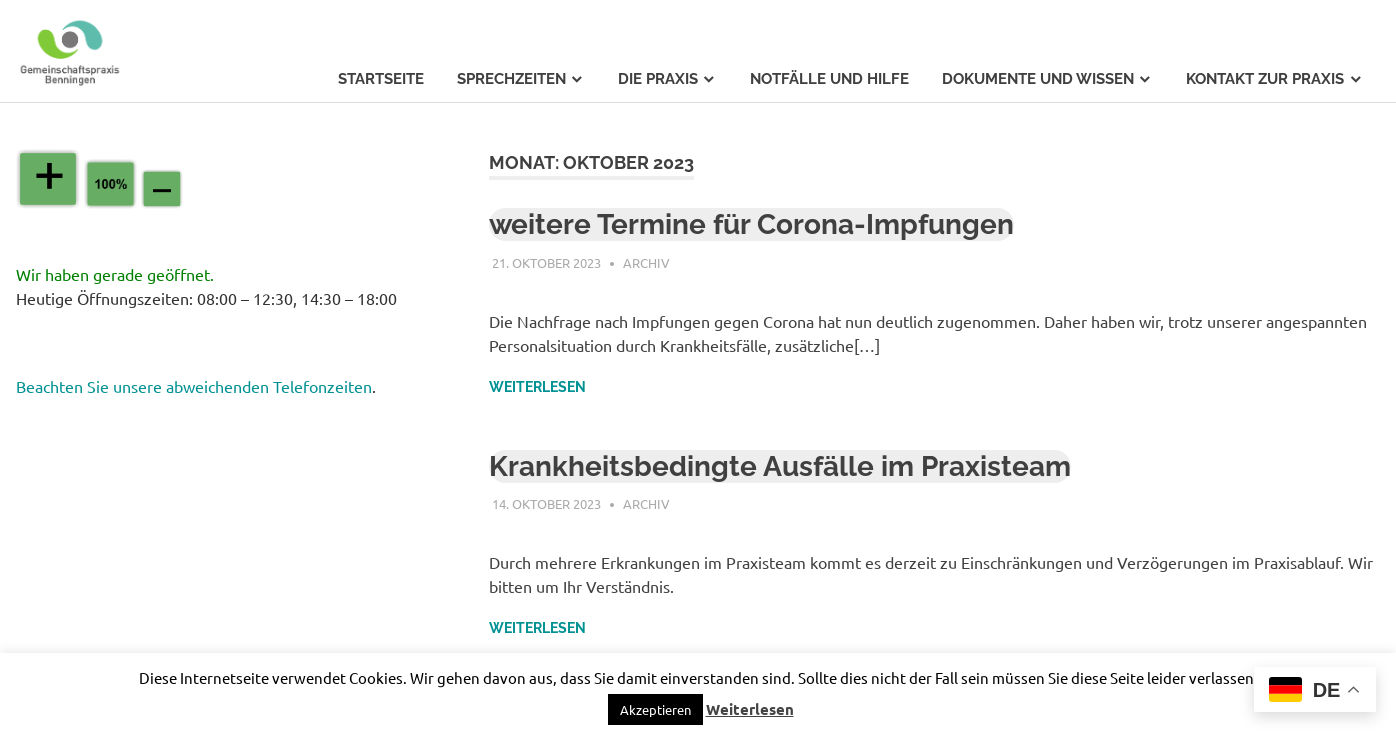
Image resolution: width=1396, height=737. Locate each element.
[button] (655, 709)
